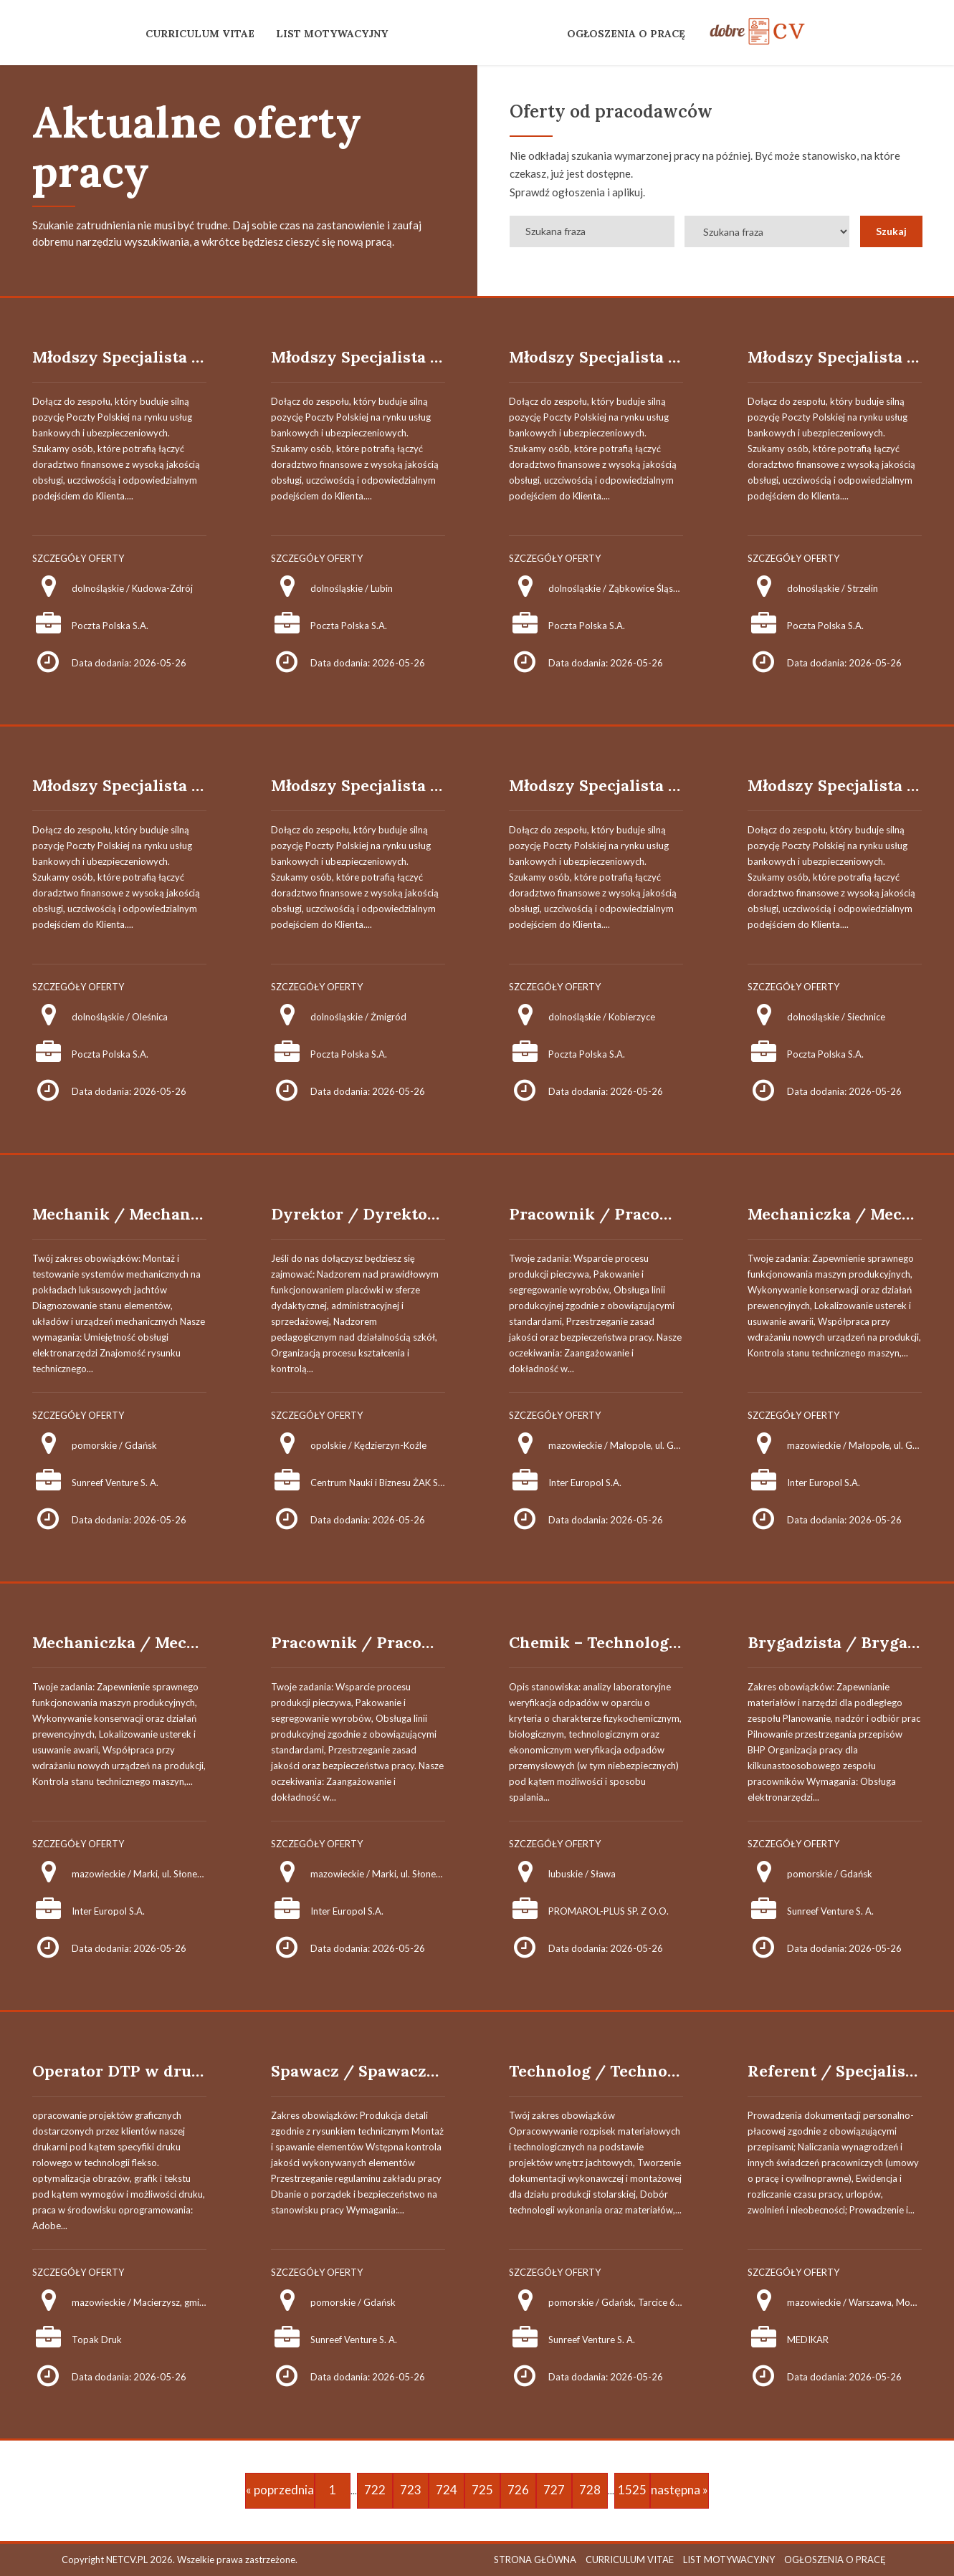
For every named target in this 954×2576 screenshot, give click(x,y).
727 (554, 2489)
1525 (632, 2489)
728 (590, 2489)
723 (410, 2489)
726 (518, 2489)
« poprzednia (280, 2489)
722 (375, 2489)
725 (482, 2489)
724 (446, 2489)
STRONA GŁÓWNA (535, 2559)
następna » (679, 2489)
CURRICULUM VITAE (200, 33)
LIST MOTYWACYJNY (332, 33)
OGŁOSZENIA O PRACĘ (626, 33)
